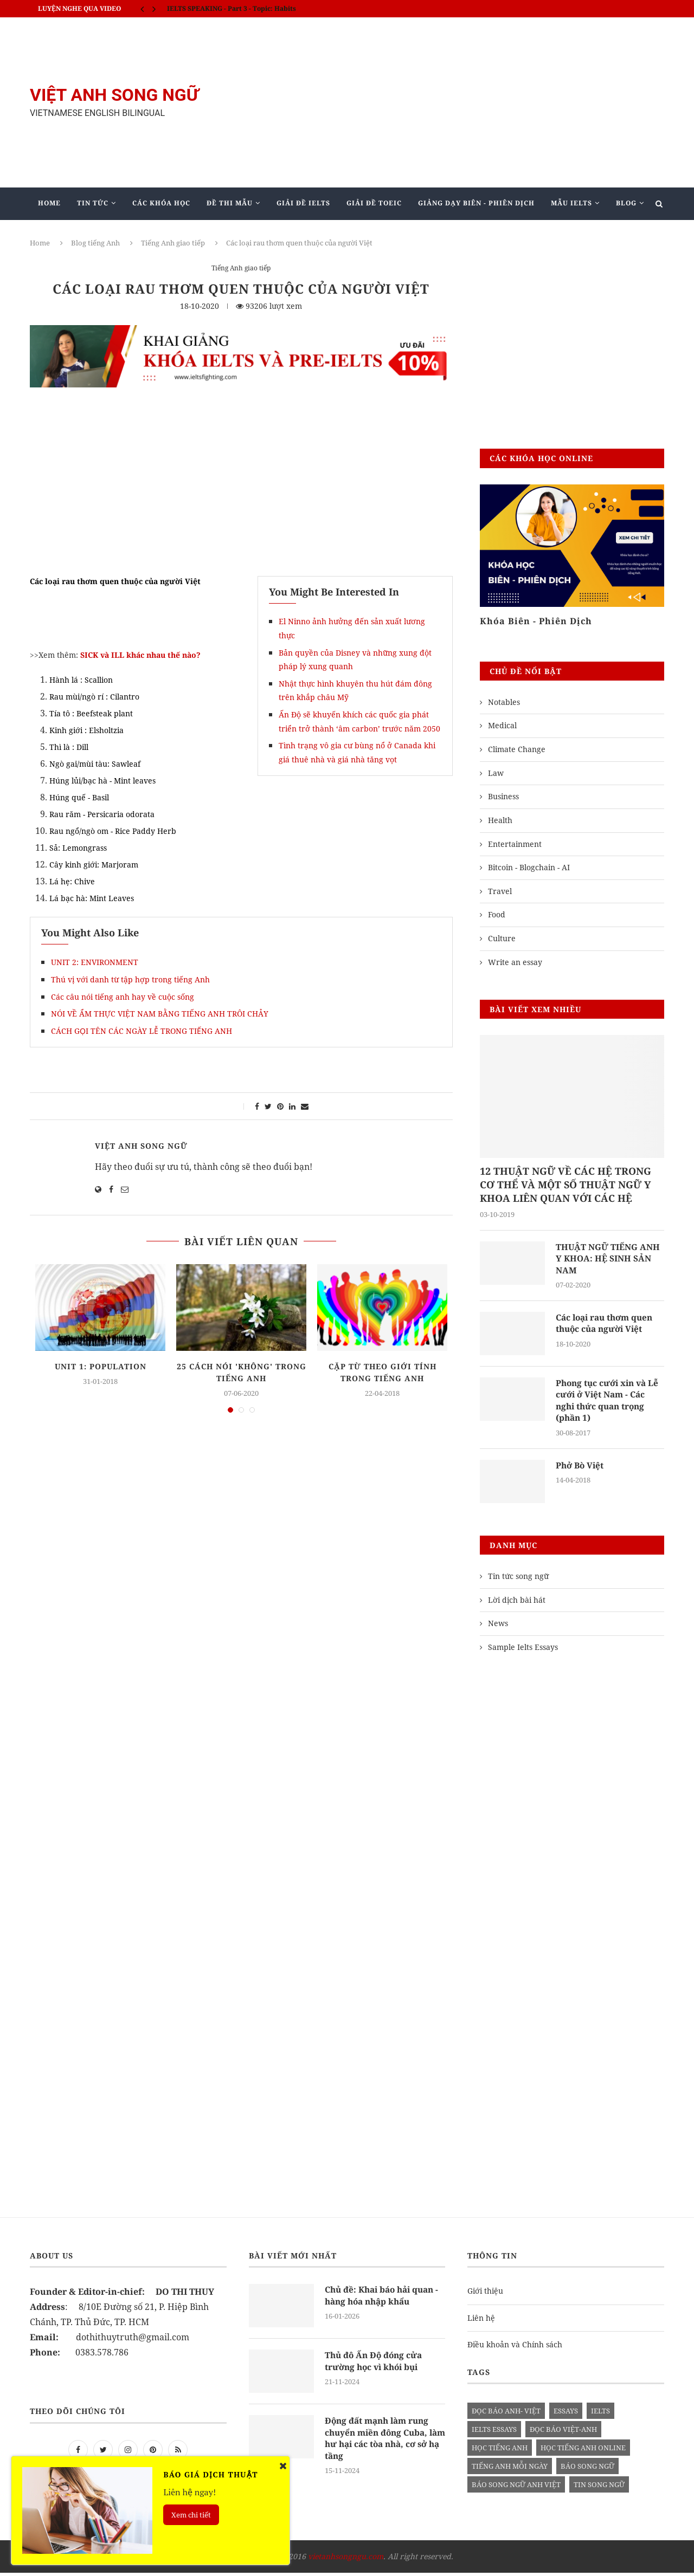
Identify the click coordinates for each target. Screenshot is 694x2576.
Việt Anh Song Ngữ (141, 1146)
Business (503, 796)
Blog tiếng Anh (95, 243)
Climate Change (516, 749)
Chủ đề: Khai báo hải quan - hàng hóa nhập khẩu (383, 2300)
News (498, 1627)
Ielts (600, 2414)
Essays (566, 2414)
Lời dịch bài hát (516, 1603)
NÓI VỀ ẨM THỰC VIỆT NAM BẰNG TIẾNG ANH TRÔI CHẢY (159, 1013)
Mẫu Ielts (571, 203)
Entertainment (515, 844)
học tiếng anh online (583, 2451)
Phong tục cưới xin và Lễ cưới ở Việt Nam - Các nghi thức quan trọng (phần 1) (610, 1403)
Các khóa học (161, 203)
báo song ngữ (587, 2470)
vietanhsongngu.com (345, 2560)
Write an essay (515, 962)
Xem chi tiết (191, 2515)
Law (496, 773)
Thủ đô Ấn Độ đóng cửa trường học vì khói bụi (375, 2365)
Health (500, 820)
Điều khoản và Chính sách (514, 2347)
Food (496, 914)
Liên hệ (481, 2321)
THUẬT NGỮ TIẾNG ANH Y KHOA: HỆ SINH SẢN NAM (609, 1259)
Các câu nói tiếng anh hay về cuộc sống (122, 997)
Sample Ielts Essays (523, 1650)
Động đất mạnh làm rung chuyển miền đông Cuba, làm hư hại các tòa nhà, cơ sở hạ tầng (383, 2443)
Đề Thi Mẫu (230, 203)
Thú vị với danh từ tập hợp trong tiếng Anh (130, 979)
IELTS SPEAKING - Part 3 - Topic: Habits (231, 8)
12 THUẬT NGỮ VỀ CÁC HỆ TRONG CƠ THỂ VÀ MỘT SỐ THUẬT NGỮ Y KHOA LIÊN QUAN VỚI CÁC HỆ (565, 1184)
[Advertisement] (455, 102)
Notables (504, 702)
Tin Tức (92, 203)
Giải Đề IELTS (303, 203)
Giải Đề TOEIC (374, 203)
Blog (626, 203)
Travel (500, 891)
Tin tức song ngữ (518, 1580)
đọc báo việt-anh (563, 2433)
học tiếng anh (500, 2451)
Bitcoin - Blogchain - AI (529, 867)
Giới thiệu (485, 2294)
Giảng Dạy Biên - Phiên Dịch (476, 203)
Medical (502, 725)
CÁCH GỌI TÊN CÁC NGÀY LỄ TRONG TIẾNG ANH (141, 1031)
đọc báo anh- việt (506, 2414)
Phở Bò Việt (581, 1469)
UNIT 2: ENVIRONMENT (94, 962)
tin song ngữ (599, 2488)
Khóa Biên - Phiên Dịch (536, 621)
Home (49, 203)
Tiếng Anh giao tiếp (173, 243)
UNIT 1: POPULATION (100, 1366)
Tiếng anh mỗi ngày (510, 2470)
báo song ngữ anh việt (516, 2488)
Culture (502, 938)
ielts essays (494, 2433)
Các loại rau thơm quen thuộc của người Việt (607, 1325)
